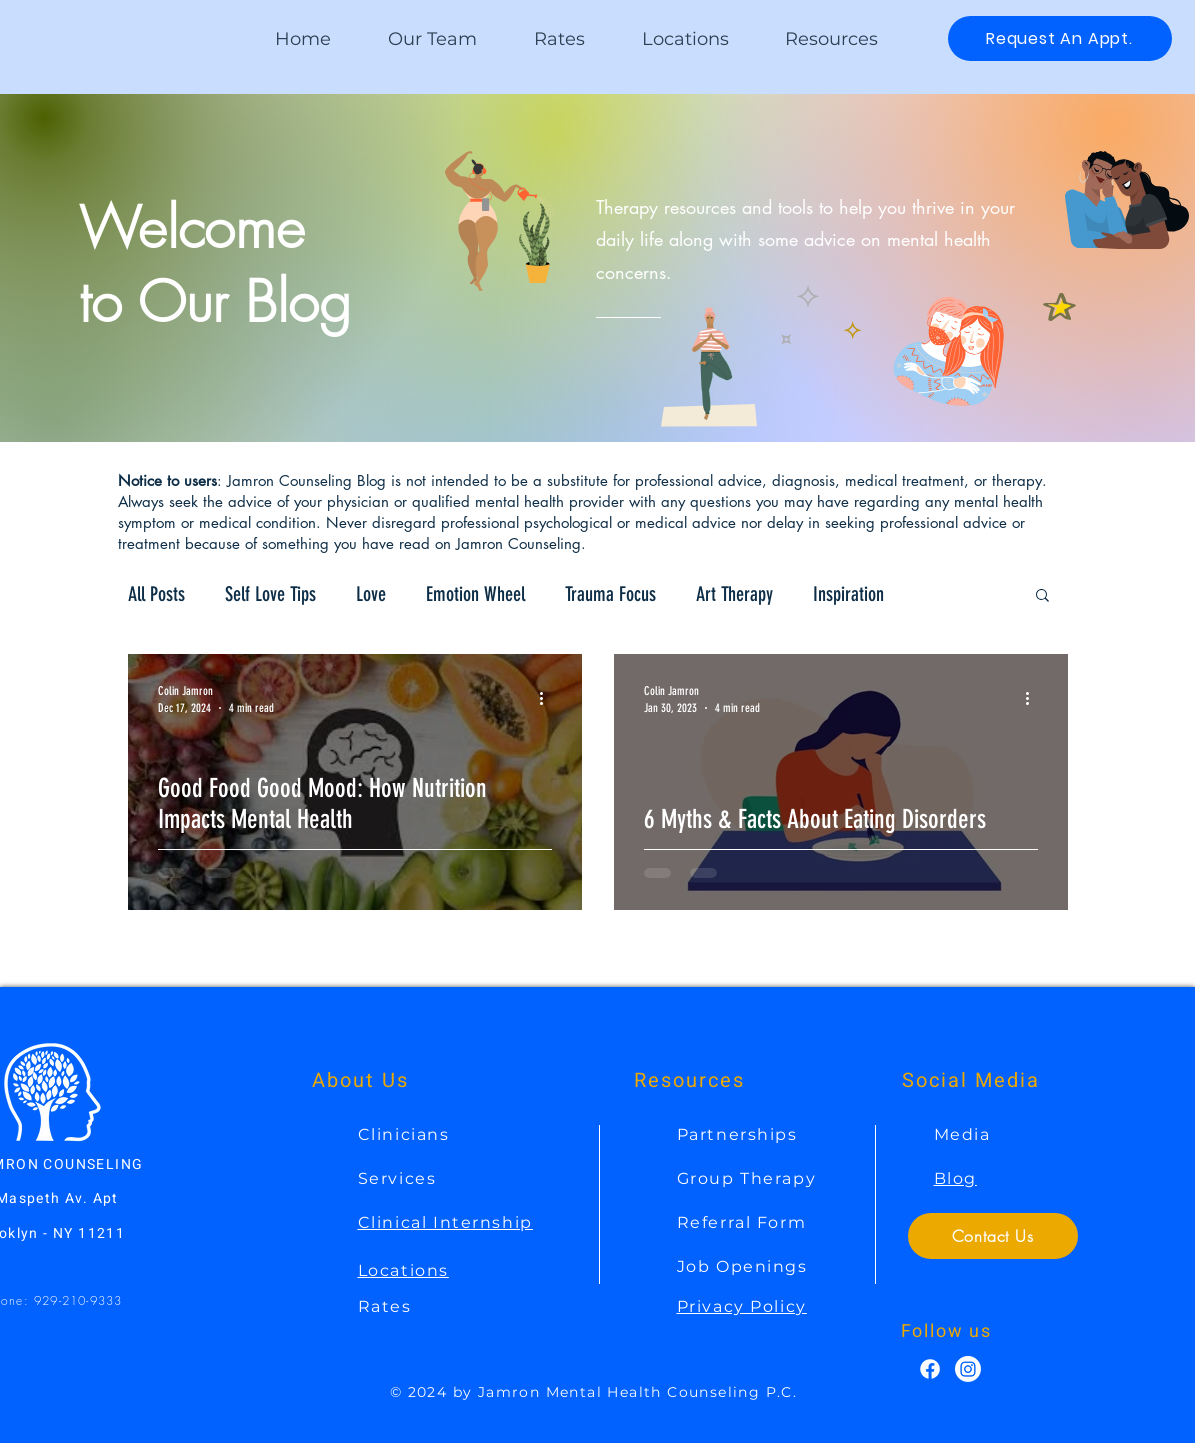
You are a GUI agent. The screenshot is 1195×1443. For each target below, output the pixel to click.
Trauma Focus (610, 594)
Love (371, 594)
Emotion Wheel (475, 594)
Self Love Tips (270, 594)
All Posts (156, 594)
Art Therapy (734, 594)
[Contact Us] (993, 1236)
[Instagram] (968, 1369)
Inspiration (848, 594)
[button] (831, 39)
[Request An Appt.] (1060, 38)
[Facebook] (930, 1369)
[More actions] (549, 698)
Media (962, 1134)
